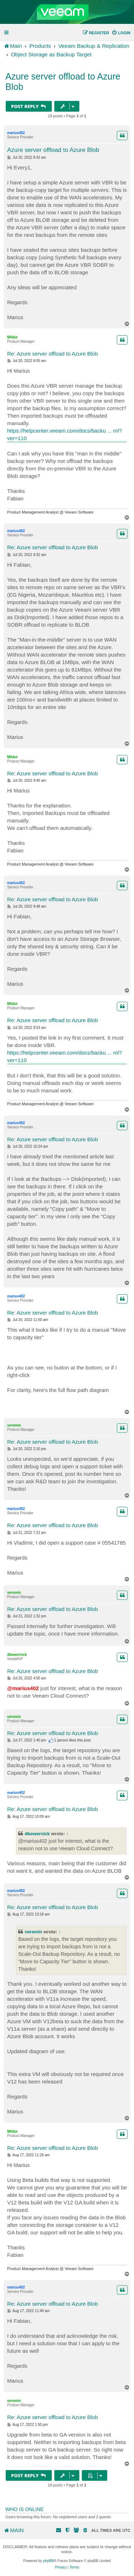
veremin (14, 1425)
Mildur (12, 337)
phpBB (48, 2561)
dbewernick (17, 1655)
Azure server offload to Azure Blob (62, 81)
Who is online (24, 2509)
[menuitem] (120, 33)
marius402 (16, 133)
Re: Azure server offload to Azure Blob (52, 354)
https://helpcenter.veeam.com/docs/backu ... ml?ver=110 (64, 434)
